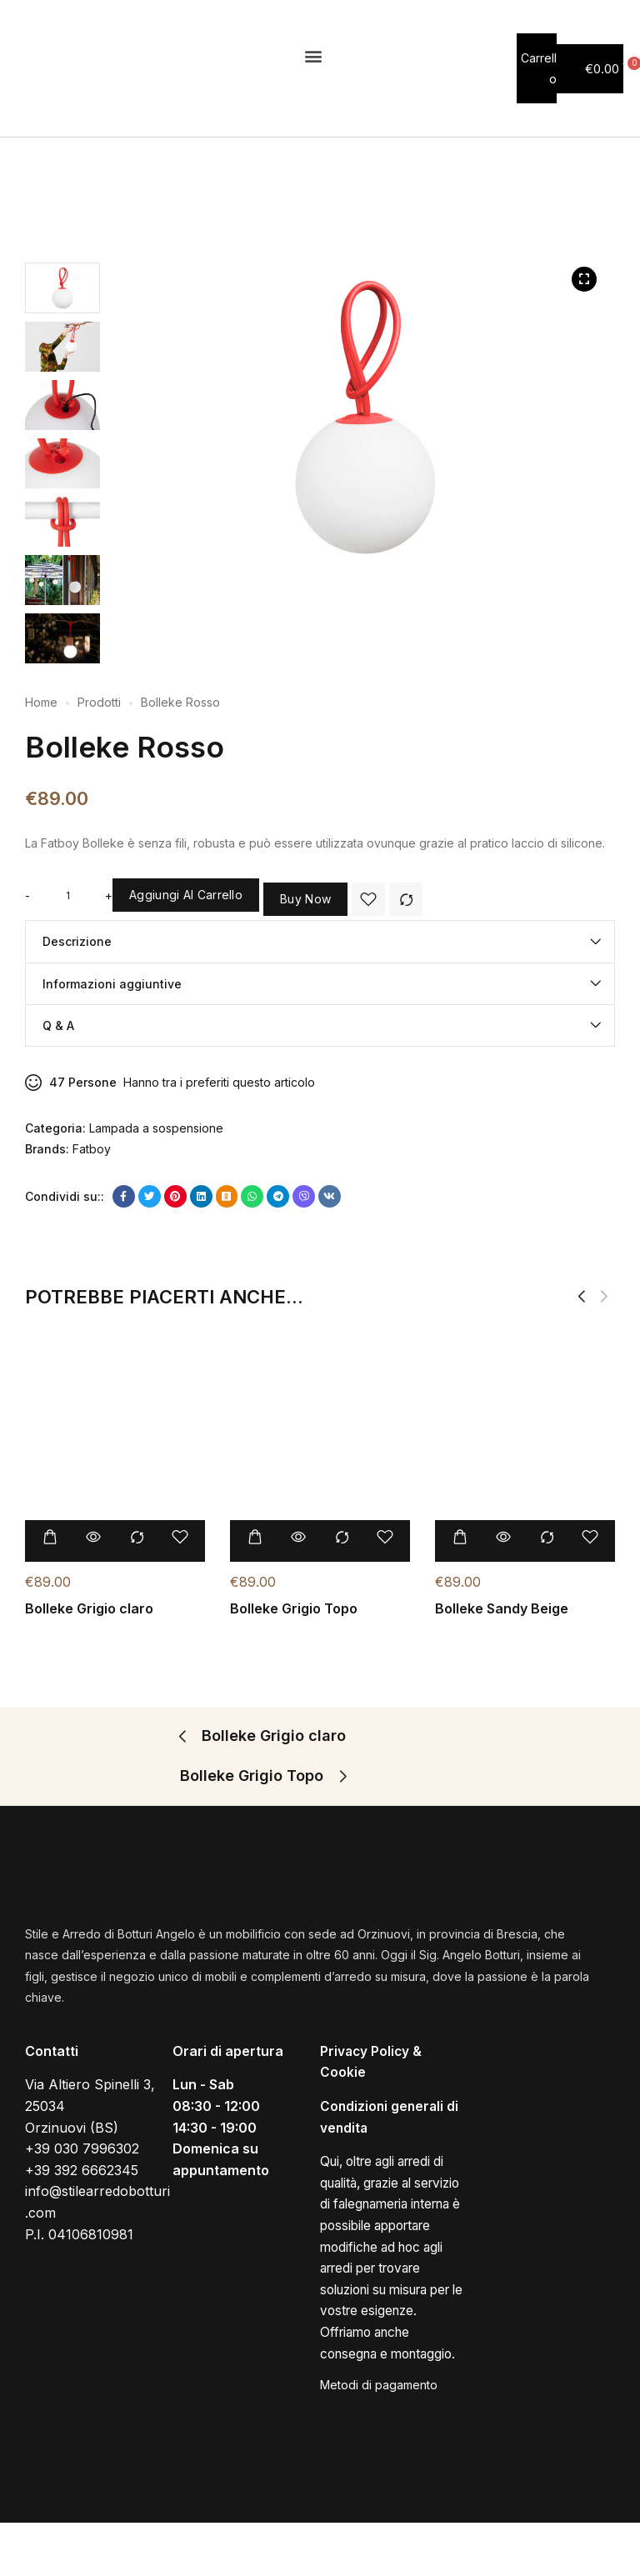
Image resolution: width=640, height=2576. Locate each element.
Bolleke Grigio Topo (294, 1610)
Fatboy (91, 1149)
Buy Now (305, 899)
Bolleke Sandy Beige (501, 1610)
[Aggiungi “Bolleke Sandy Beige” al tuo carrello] (460, 1539)
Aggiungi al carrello (185, 895)
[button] (314, 55)
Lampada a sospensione (156, 1128)
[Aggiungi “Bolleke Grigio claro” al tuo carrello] (50, 1539)
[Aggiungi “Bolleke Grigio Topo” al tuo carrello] (255, 1539)
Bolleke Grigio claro (89, 1610)
